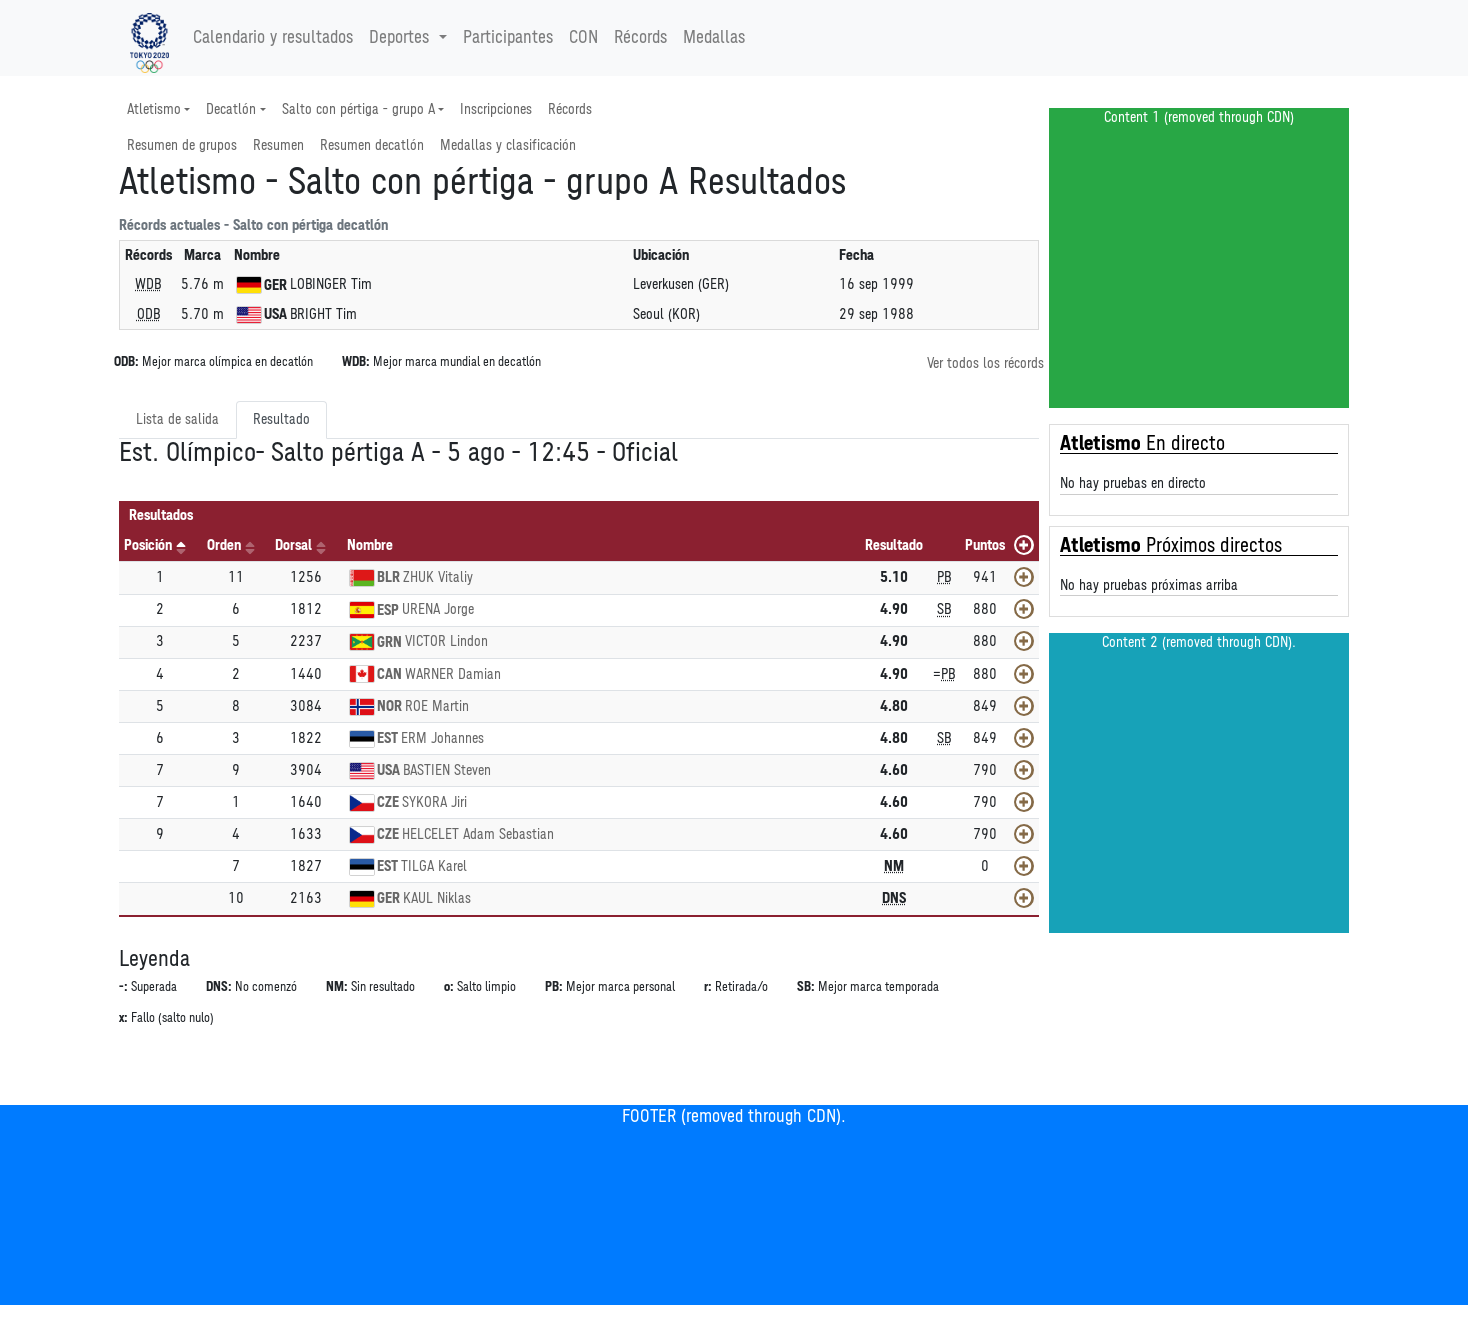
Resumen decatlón (372, 145)
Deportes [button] (401, 38)
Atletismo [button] (154, 109)
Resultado (281, 419)
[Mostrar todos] (1024, 545)
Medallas (714, 38)
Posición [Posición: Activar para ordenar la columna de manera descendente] (148, 545)
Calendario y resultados (273, 38)
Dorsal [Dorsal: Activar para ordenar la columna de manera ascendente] (293, 545)
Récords (640, 38)
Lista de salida (177, 419)
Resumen (278, 145)
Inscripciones (496, 109)
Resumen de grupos (182, 145)
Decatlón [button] (231, 109)
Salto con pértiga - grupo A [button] (358, 109)
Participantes (508, 38)
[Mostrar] (1024, 577)
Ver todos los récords (985, 363)
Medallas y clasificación (508, 145)
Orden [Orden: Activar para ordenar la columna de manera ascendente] (224, 545)
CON (583, 38)
